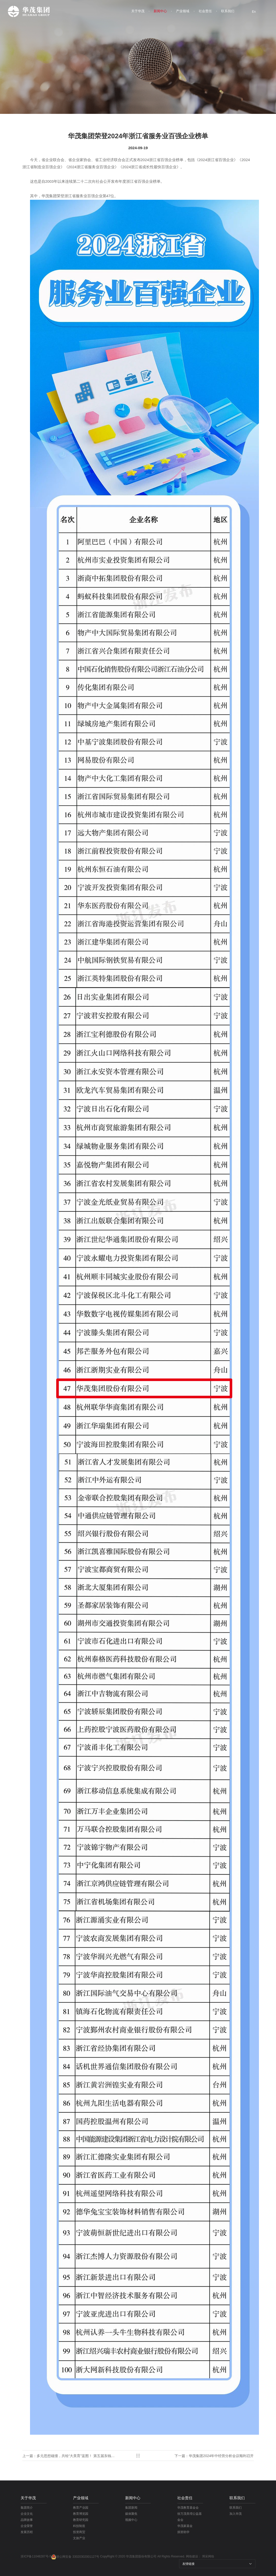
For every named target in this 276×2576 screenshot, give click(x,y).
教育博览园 (80, 2514)
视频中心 (131, 2520)
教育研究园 (80, 2520)
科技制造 (79, 2526)
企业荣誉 (27, 2526)
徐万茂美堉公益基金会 (189, 2517)
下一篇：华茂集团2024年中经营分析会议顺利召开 (214, 2456)
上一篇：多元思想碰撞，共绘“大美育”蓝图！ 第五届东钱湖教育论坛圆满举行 (68, 2457)
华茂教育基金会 (188, 2507)
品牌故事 (27, 2520)
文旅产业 (79, 2538)
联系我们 (227, 11)
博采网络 (208, 2556)
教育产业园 (80, 2507)
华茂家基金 (185, 2526)
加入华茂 (235, 2514)
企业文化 (27, 2514)
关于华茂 (137, 11)
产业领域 (182, 11)
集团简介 (27, 2507)
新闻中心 (160, 11)
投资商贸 (79, 2532)
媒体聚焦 (131, 2514)
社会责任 (205, 11)
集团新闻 (131, 2507)
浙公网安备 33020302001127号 (75, 2556)
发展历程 (27, 2532)
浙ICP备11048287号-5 (36, 2556)
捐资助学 (183, 2532)
